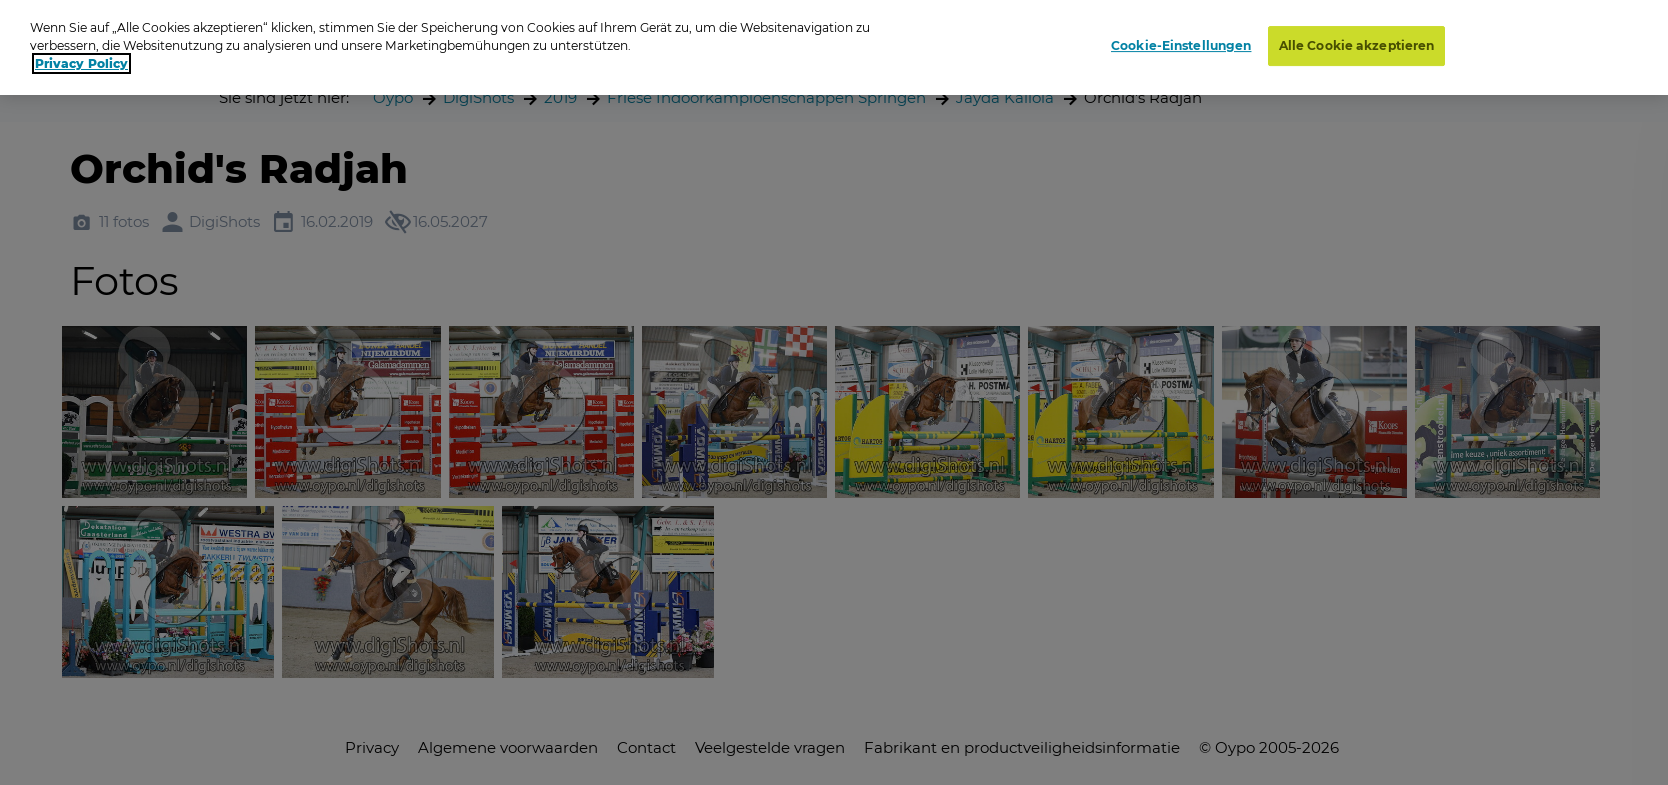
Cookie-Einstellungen (1181, 45)
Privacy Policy (81, 63)
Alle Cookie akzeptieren (1357, 45)
